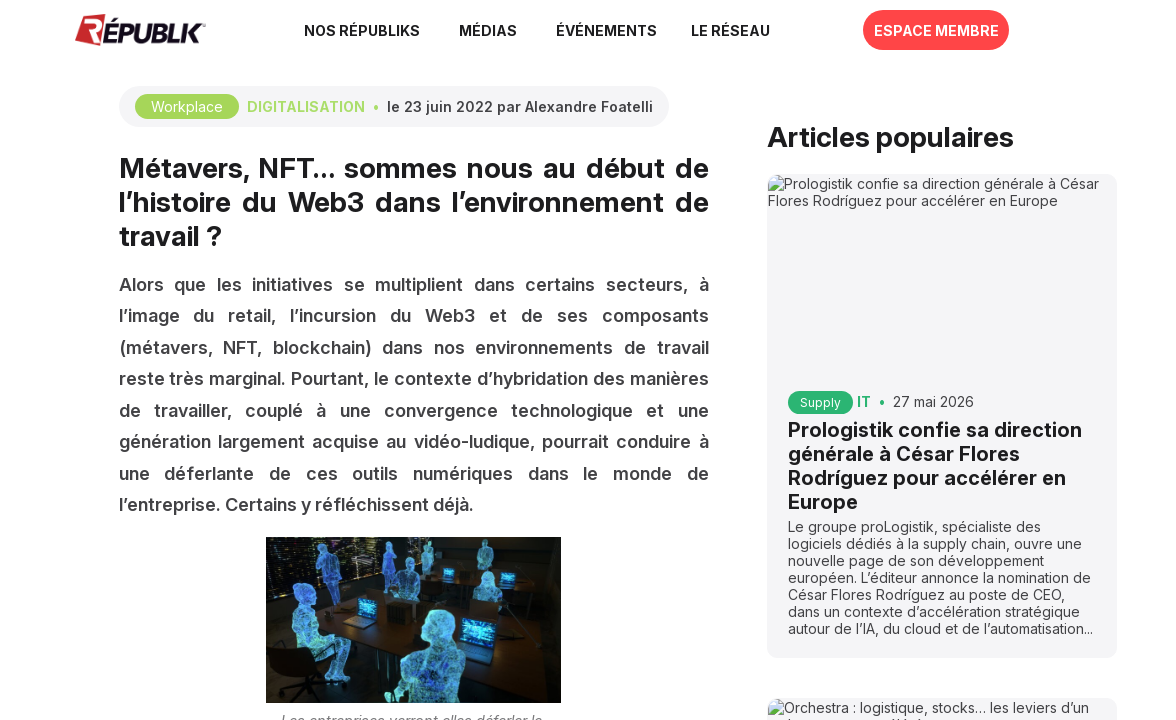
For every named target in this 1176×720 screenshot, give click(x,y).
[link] (386, 30)
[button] (628, 30)
